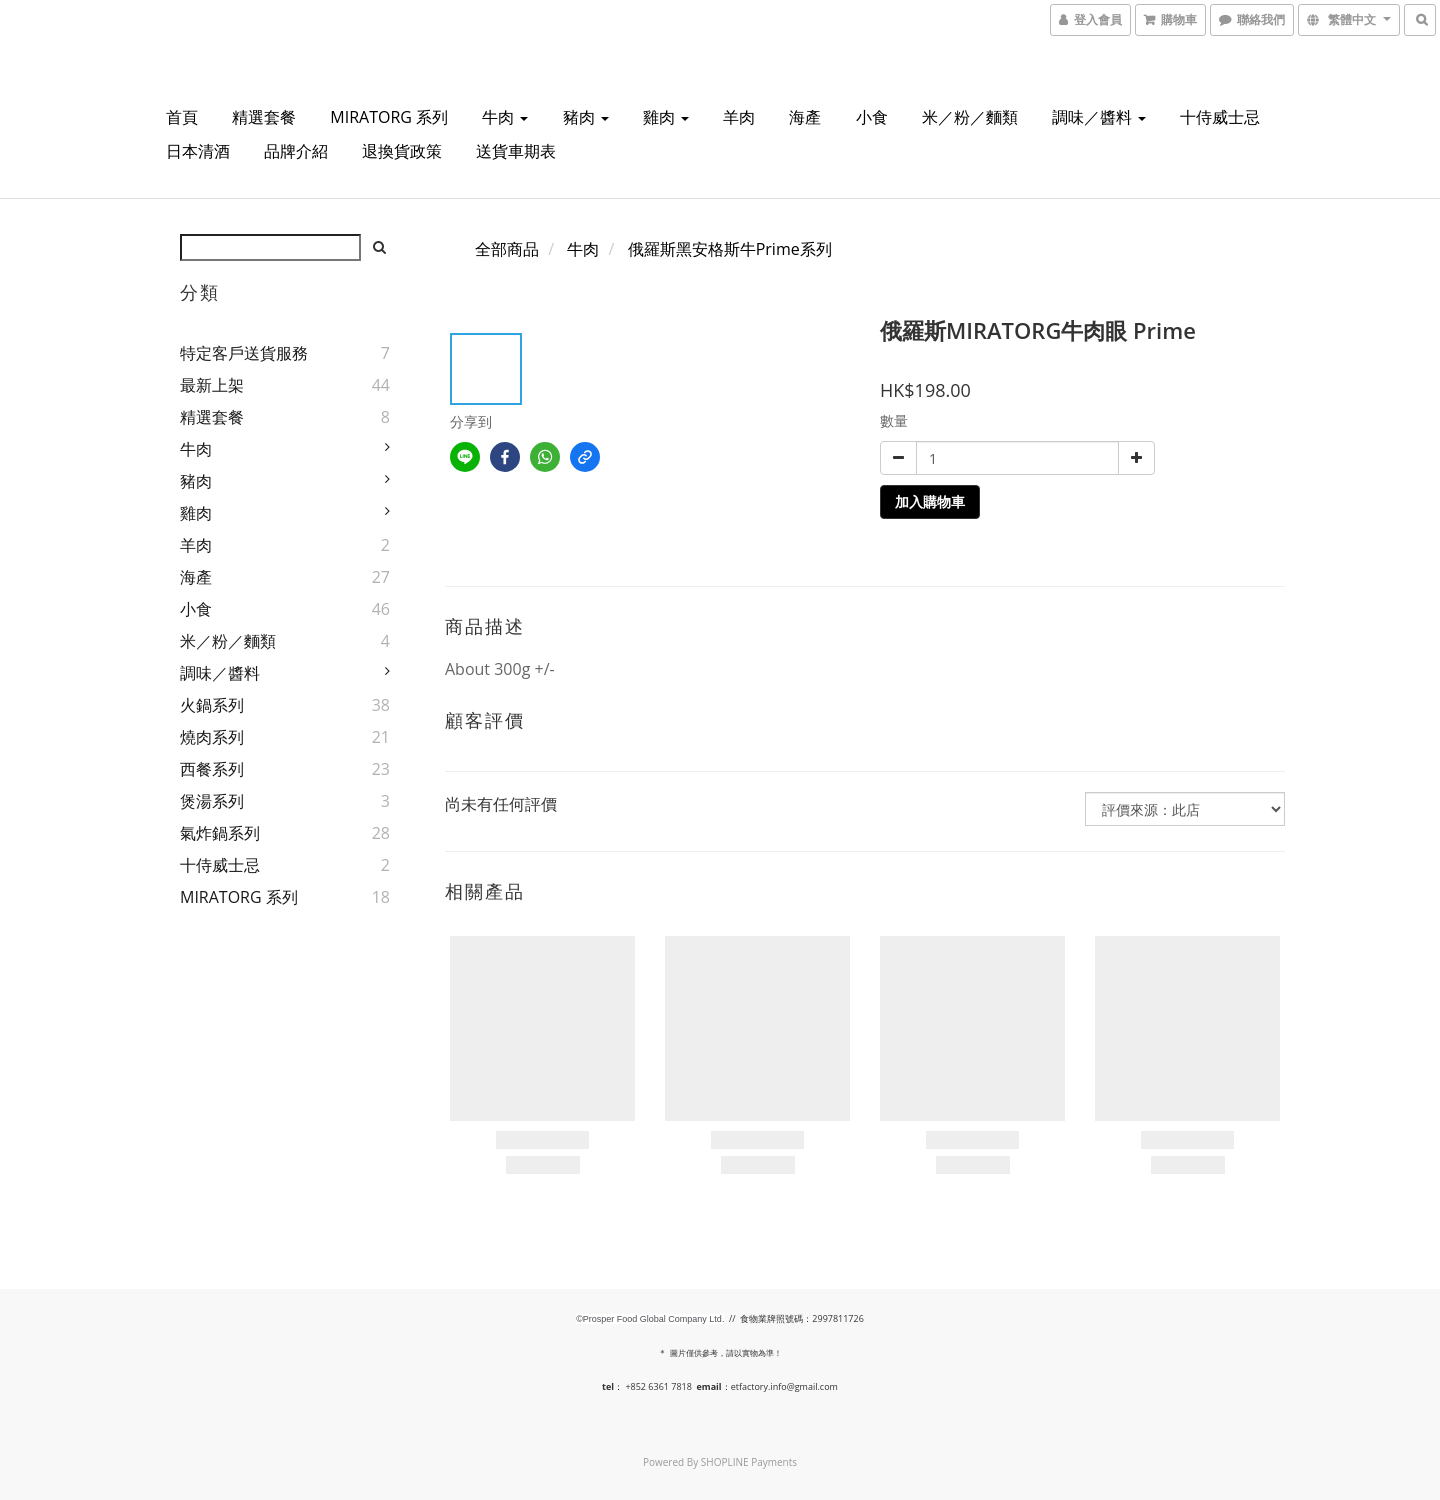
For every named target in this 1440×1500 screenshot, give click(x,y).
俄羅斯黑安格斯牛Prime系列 (730, 249)
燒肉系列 (212, 737)
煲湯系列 (212, 801)
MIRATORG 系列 (389, 117)
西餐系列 (212, 769)
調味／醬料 (1099, 117)
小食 (872, 117)
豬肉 (586, 117)
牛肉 (505, 117)
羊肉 (739, 117)
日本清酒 (198, 151)
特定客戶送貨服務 (244, 353)
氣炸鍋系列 (220, 833)
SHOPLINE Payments (749, 1462)
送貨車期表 (516, 151)
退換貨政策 (402, 151)
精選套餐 (264, 117)
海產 (805, 117)
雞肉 (666, 117)
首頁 (182, 117)
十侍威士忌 (1220, 117)
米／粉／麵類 (970, 117)
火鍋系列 (212, 705)
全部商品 (507, 249)
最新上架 (212, 385)
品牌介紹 (296, 151)
